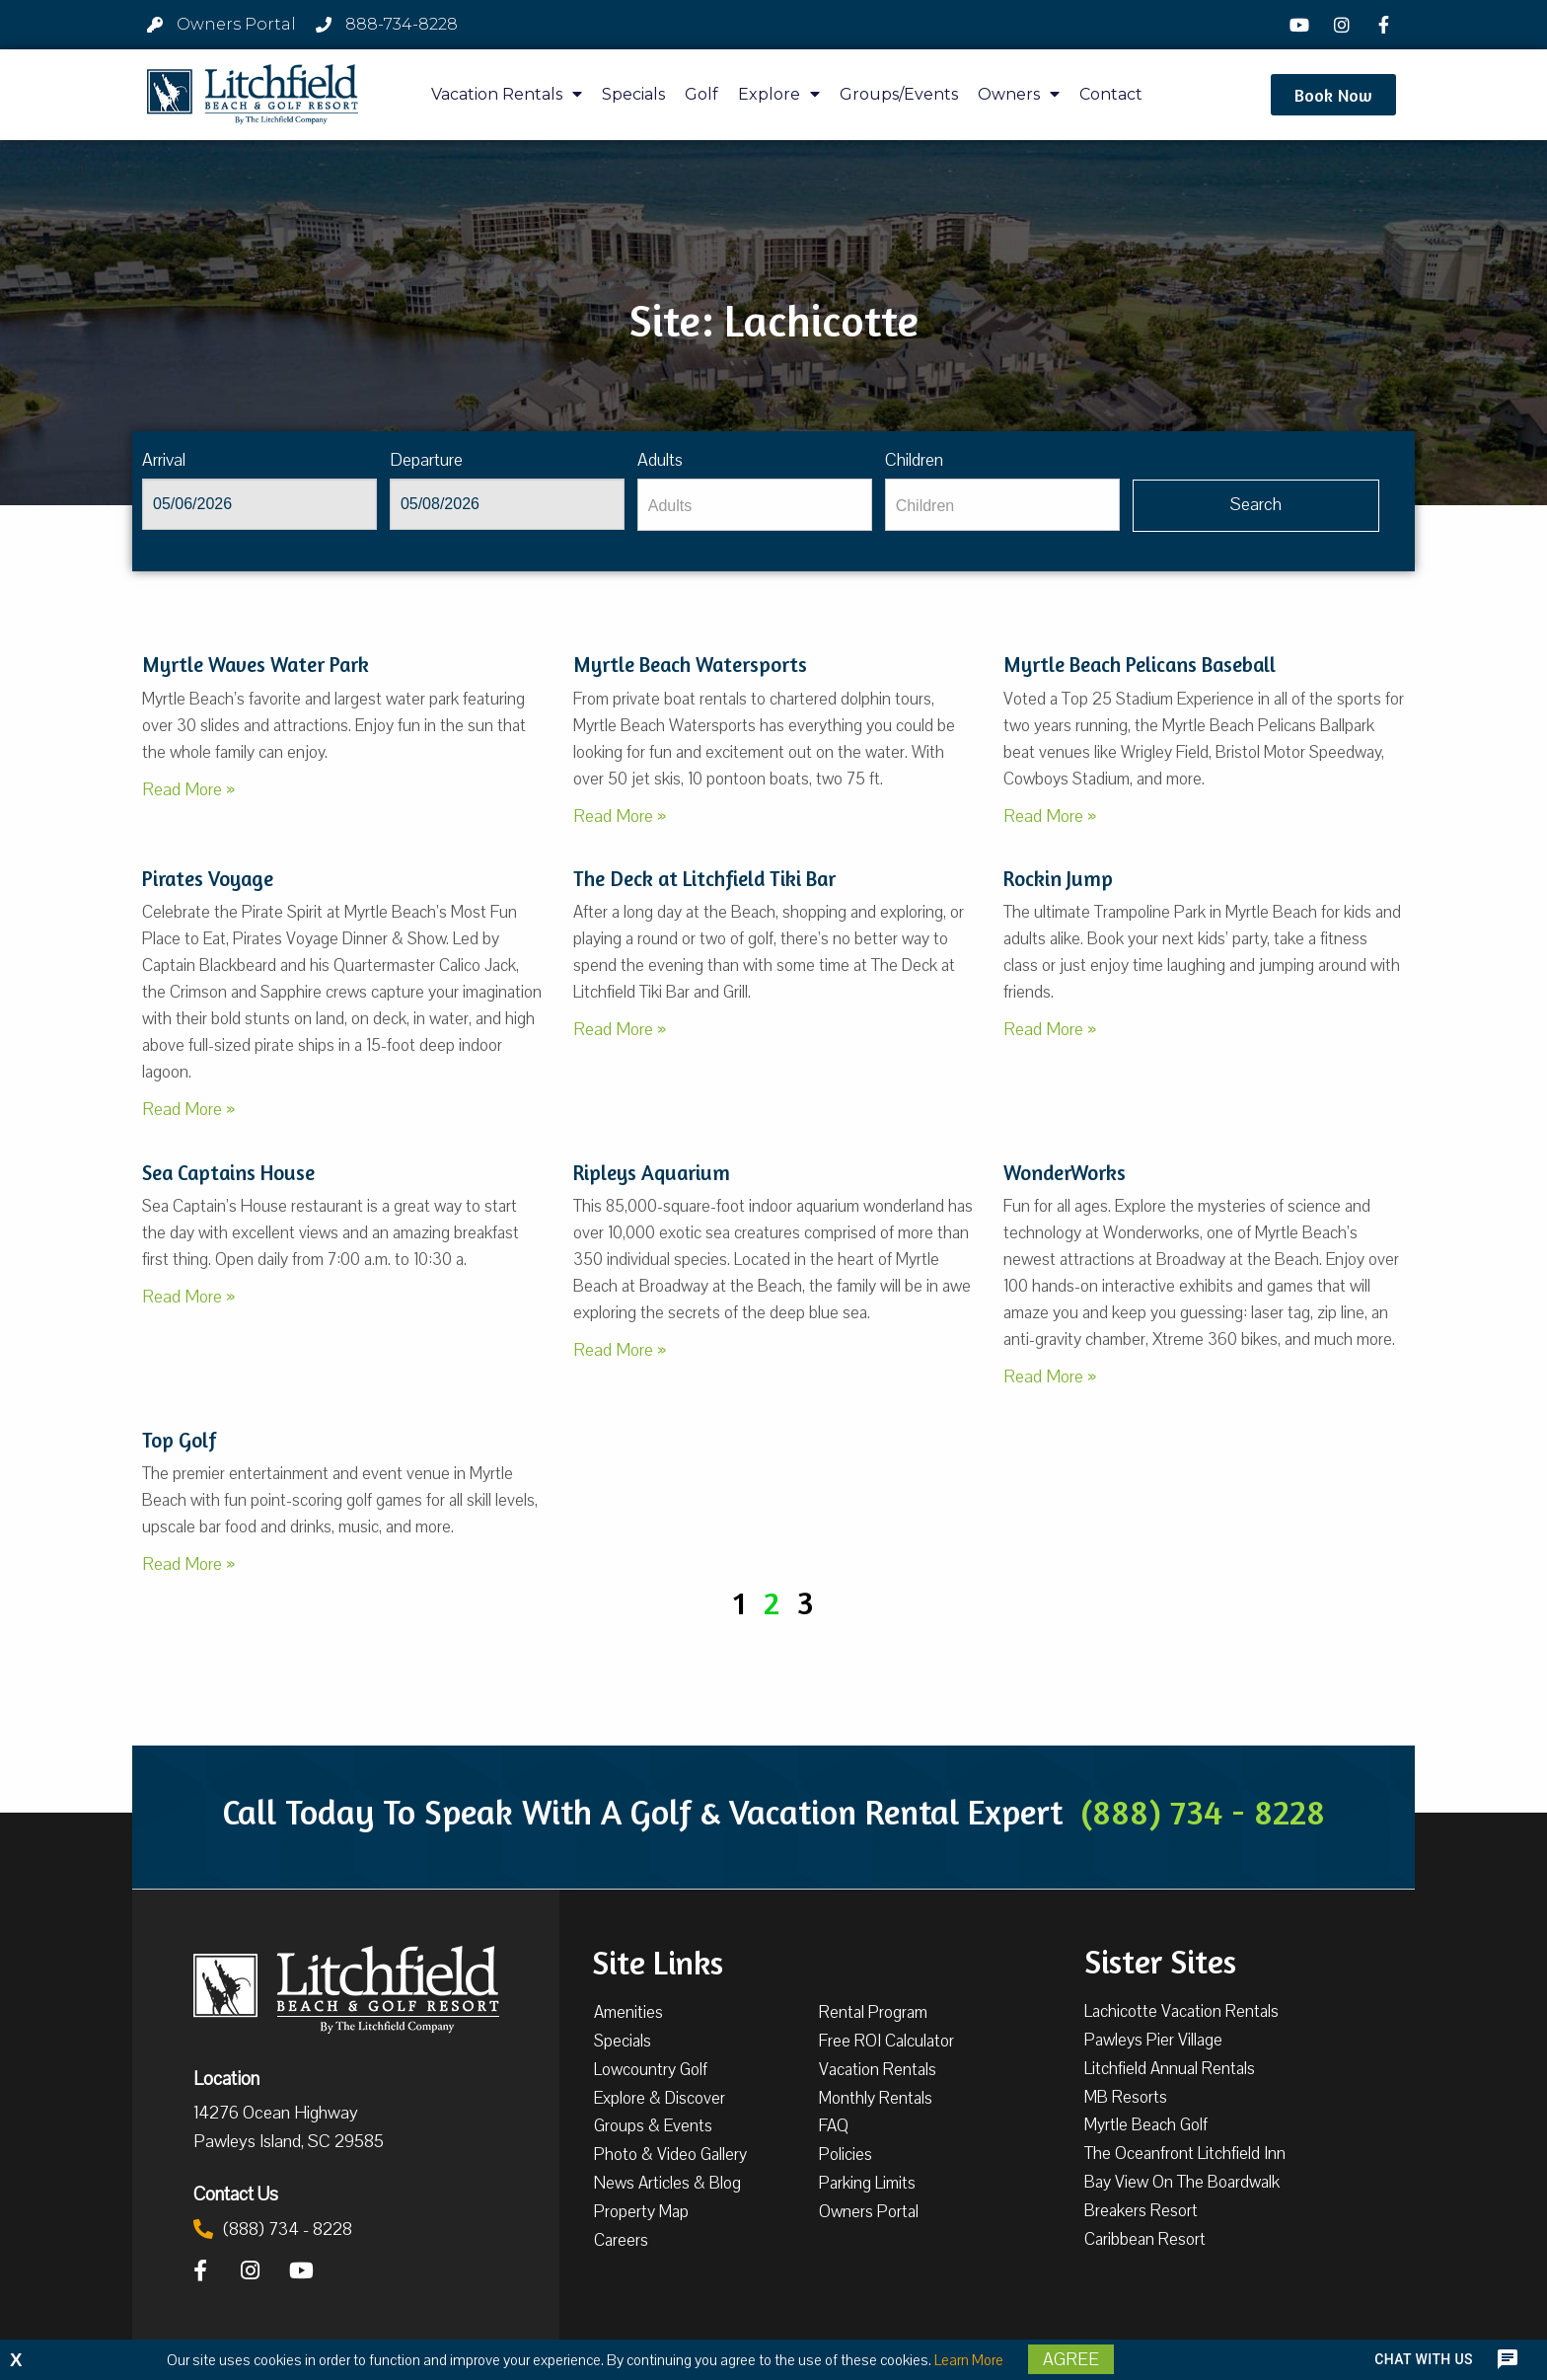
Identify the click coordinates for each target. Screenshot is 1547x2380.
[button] (1333, 94)
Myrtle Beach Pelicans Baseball (1139, 664)
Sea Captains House (228, 1172)
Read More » (188, 789)
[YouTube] (1302, 25)
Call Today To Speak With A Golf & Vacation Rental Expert (773, 1811)
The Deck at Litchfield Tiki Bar (704, 878)
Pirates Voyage (207, 878)
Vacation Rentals (506, 94)
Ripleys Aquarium (651, 1172)
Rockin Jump (1058, 878)
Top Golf (179, 1440)
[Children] (1002, 505)
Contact (1110, 94)
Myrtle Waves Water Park (255, 664)
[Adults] (754, 505)
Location (226, 2078)
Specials (633, 94)
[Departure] (507, 504)
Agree (1071, 2359)
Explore (779, 94)
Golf (701, 94)
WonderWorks (1064, 1172)
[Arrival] (259, 504)
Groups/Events (899, 94)
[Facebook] (1386, 25)
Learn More (968, 2360)
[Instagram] (1344, 25)
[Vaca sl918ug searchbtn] (1256, 506)
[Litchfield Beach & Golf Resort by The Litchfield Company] (252, 94)
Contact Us (235, 2193)
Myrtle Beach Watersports (690, 664)
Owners (1019, 94)
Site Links (657, 1960)
